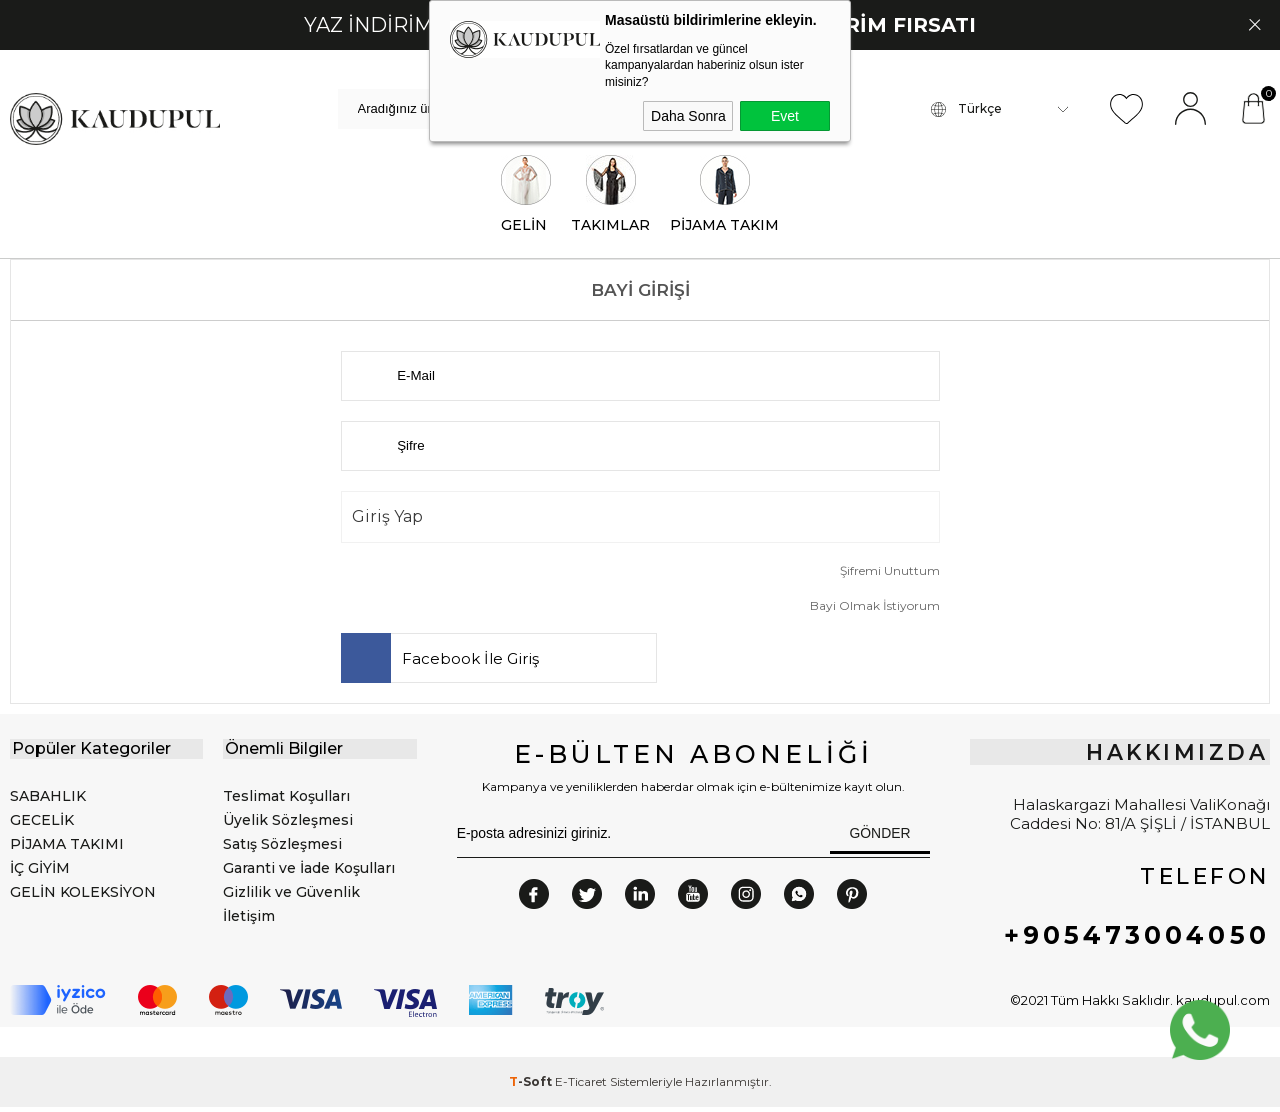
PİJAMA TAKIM (724, 198)
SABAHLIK (48, 800)
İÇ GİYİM (40, 872)
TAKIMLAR (610, 198)
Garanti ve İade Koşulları (309, 872)
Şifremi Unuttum (890, 574)
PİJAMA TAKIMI (67, 848)
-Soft (532, 1086)
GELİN (526, 198)
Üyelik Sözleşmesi (288, 824)
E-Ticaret (581, 1086)
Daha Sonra (688, 116)
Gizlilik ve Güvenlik (291, 896)
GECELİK (42, 824)
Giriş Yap (387, 520)
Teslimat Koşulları (286, 800)
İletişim (249, 920)
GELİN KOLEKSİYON (83, 896)
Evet (785, 116)
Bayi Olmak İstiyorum (875, 609)
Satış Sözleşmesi (282, 848)
